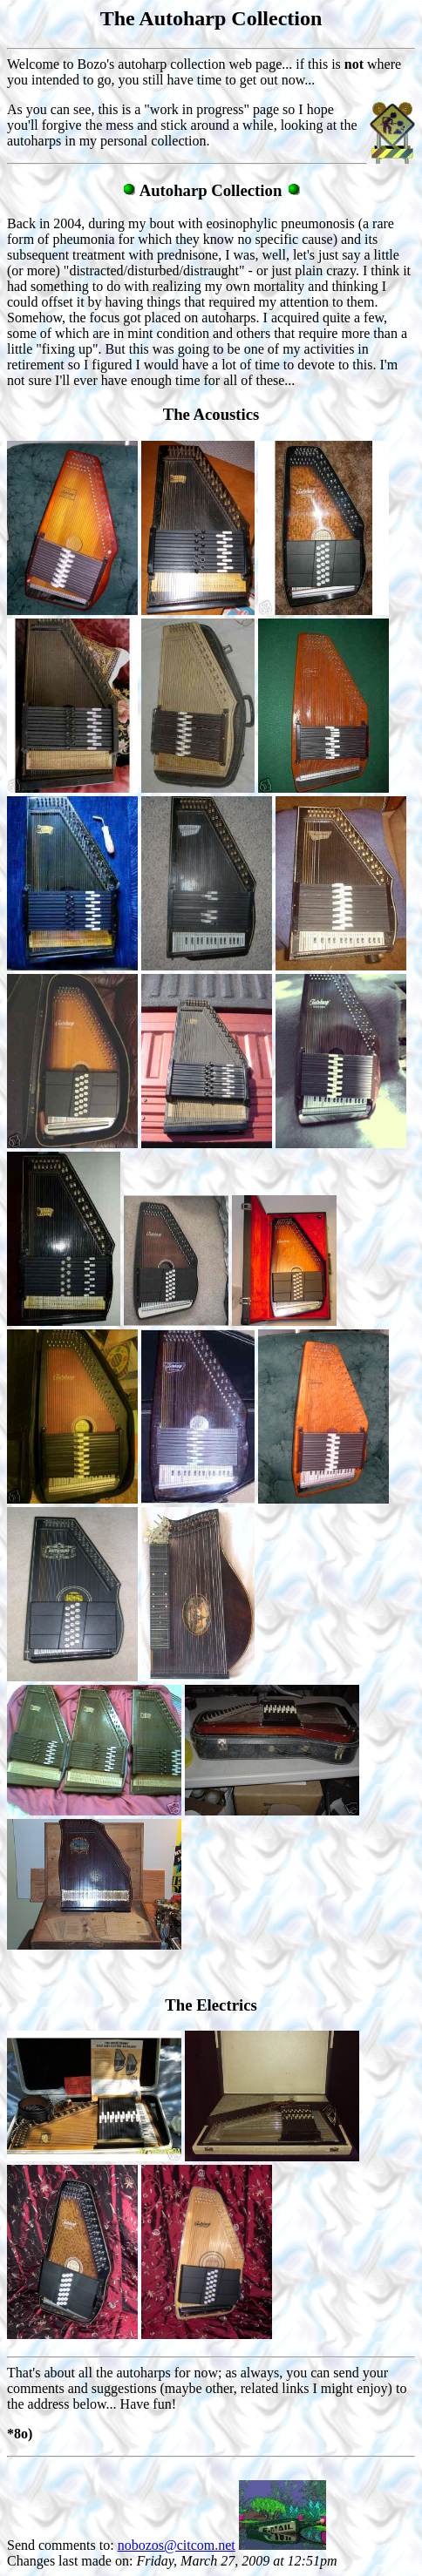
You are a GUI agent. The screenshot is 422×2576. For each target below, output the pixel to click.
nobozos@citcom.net (176, 2545)
